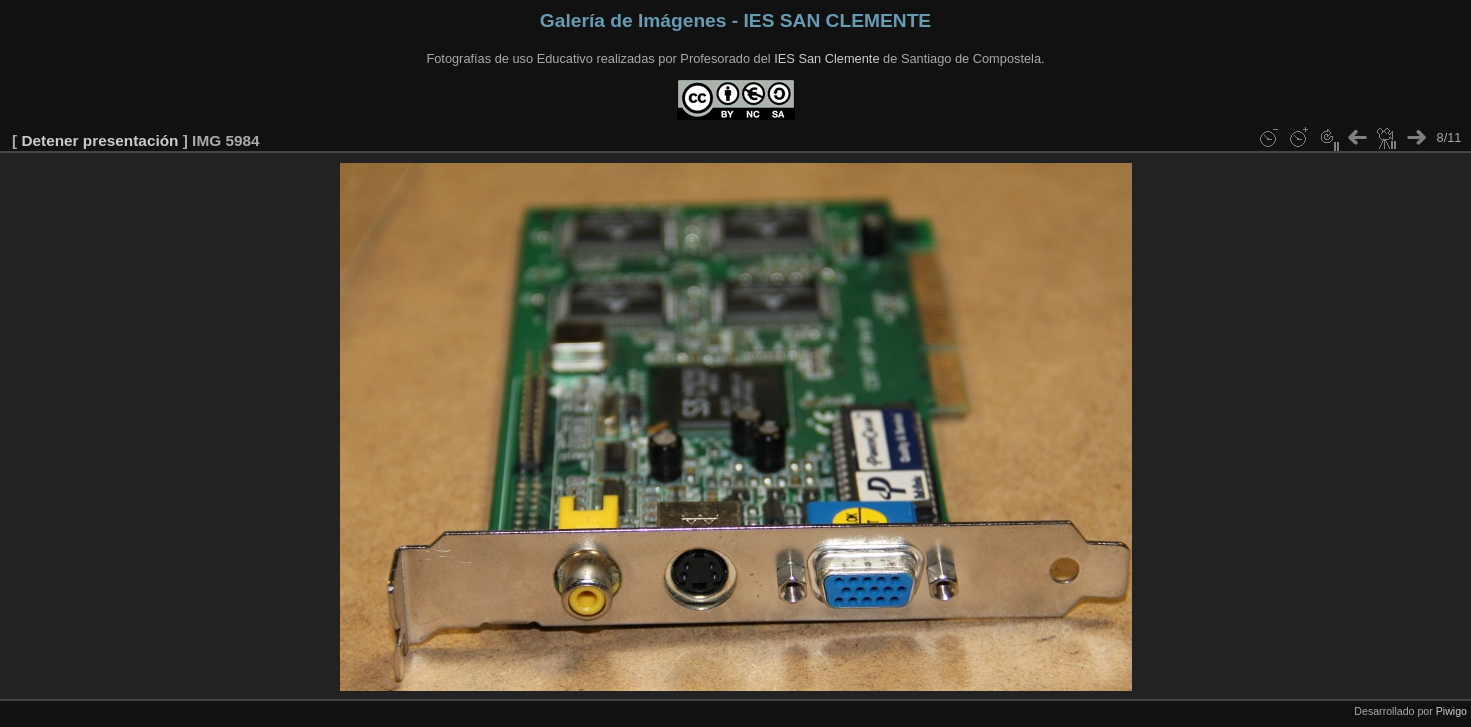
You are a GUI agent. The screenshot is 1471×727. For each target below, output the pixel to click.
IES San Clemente (826, 58)
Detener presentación (99, 140)
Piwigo (1451, 711)
